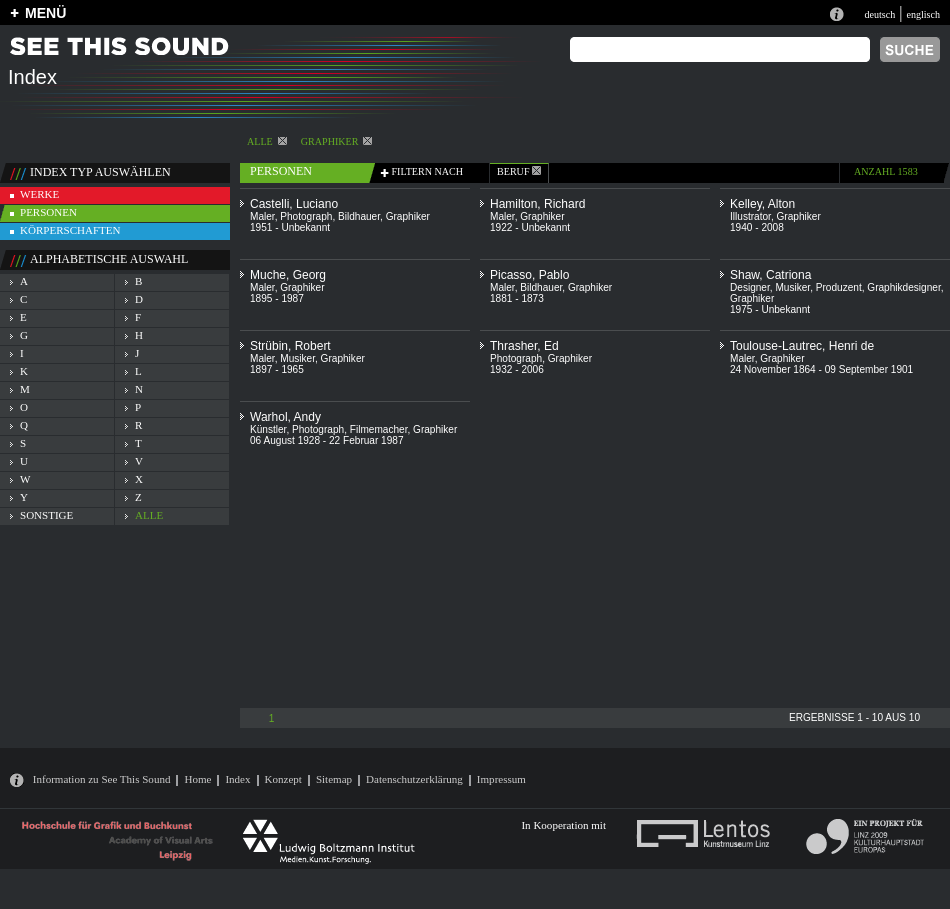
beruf (519, 171)
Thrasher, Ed (524, 346)
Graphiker (337, 141)
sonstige (46, 515)
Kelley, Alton (762, 204)
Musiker (792, 287)
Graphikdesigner (903, 287)
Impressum (501, 779)
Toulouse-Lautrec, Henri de (802, 346)
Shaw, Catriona (770, 275)
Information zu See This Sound (102, 779)
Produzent (839, 287)
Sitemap (334, 779)
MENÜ (45, 13)
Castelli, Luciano (294, 204)
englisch (923, 14)
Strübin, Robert (290, 346)
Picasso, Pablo (529, 275)
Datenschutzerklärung (414, 779)
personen (48, 212)
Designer (750, 287)
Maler (262, 216)
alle (267, 141)
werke (39, 194)
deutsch (879, 14)
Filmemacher (379, 429)
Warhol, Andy (285, 417)
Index (237, 779)
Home (197, 779)
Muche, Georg (288, 275)
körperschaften (70, 230)
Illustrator (750, 216)
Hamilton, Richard (537, 204)
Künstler (268, 429)
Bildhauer (359, 216)
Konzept (283, 779)
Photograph (306, 216)
